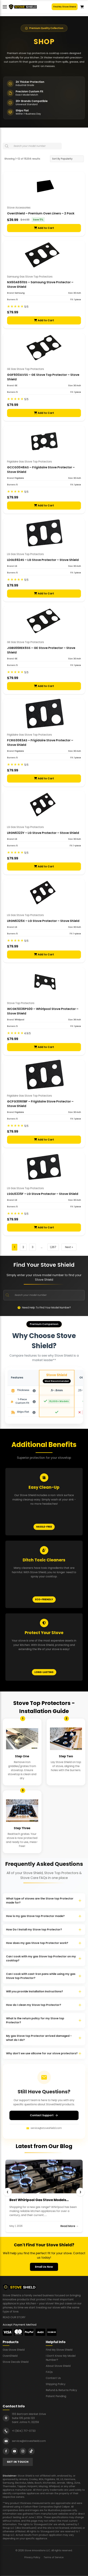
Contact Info (14, 2406)
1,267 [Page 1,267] (53, 1247)
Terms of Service (54, 2557)
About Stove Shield (58, 2366)
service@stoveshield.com (44, 2128)
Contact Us (53, 2378)
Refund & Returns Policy (61, 2390)
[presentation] (7, 2192)
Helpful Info (55, 2342)
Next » (69, 1247)
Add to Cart (44, 228)
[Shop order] (67, 158)
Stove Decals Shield (15, 2362)
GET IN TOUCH (18, 2462)
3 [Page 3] (32, 1247)
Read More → (69, 2226)
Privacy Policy (32, 2557)
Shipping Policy (55, 2384)
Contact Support (44, 2115)
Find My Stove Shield (64, 6)
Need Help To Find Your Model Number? (44, 1307)
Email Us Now (44, 2267)
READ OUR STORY (14, 2317)
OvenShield (10, 2356)
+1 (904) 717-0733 (24, 2431)
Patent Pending (56, 2396)
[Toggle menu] (5, 7)
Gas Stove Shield (14, 2350)
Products (11, 2342)
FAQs (49, 2372)
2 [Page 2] (23, 1247)
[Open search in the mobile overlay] (32, 146)
